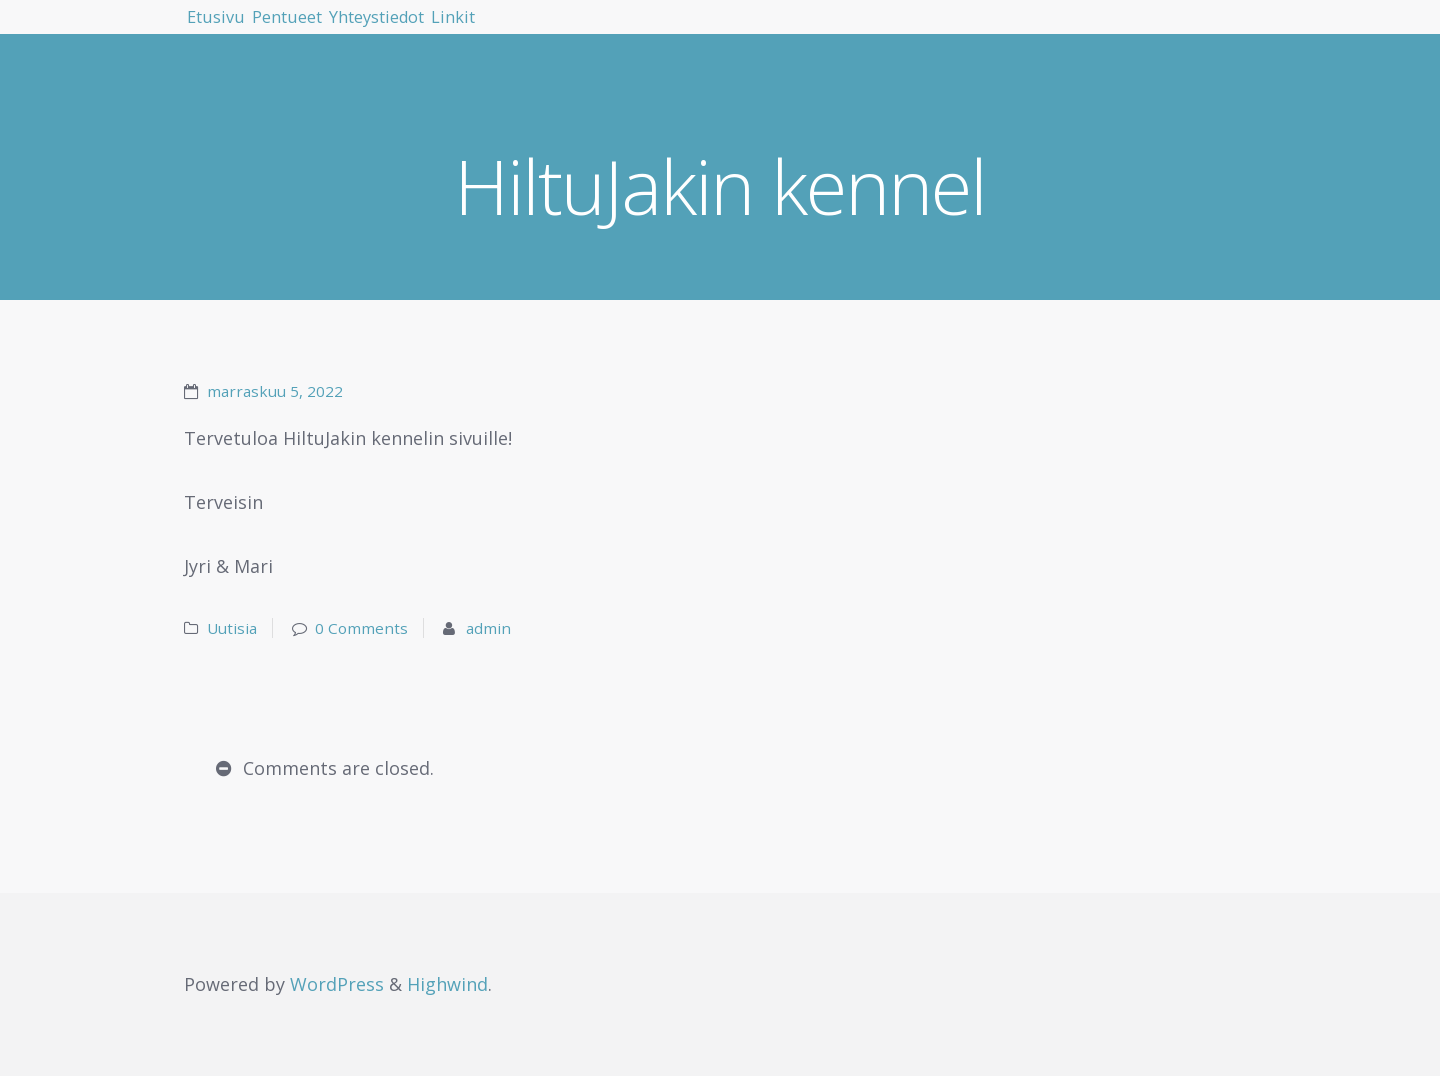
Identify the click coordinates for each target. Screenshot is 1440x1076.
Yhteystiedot (482, 30)
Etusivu (235, 30)
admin (488, 628)
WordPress (337, 984)
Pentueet (347, 30)
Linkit (602, 30)
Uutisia (232, 628)
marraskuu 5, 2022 (275, 391)
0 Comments (361, 628)
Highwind (447, 984)
